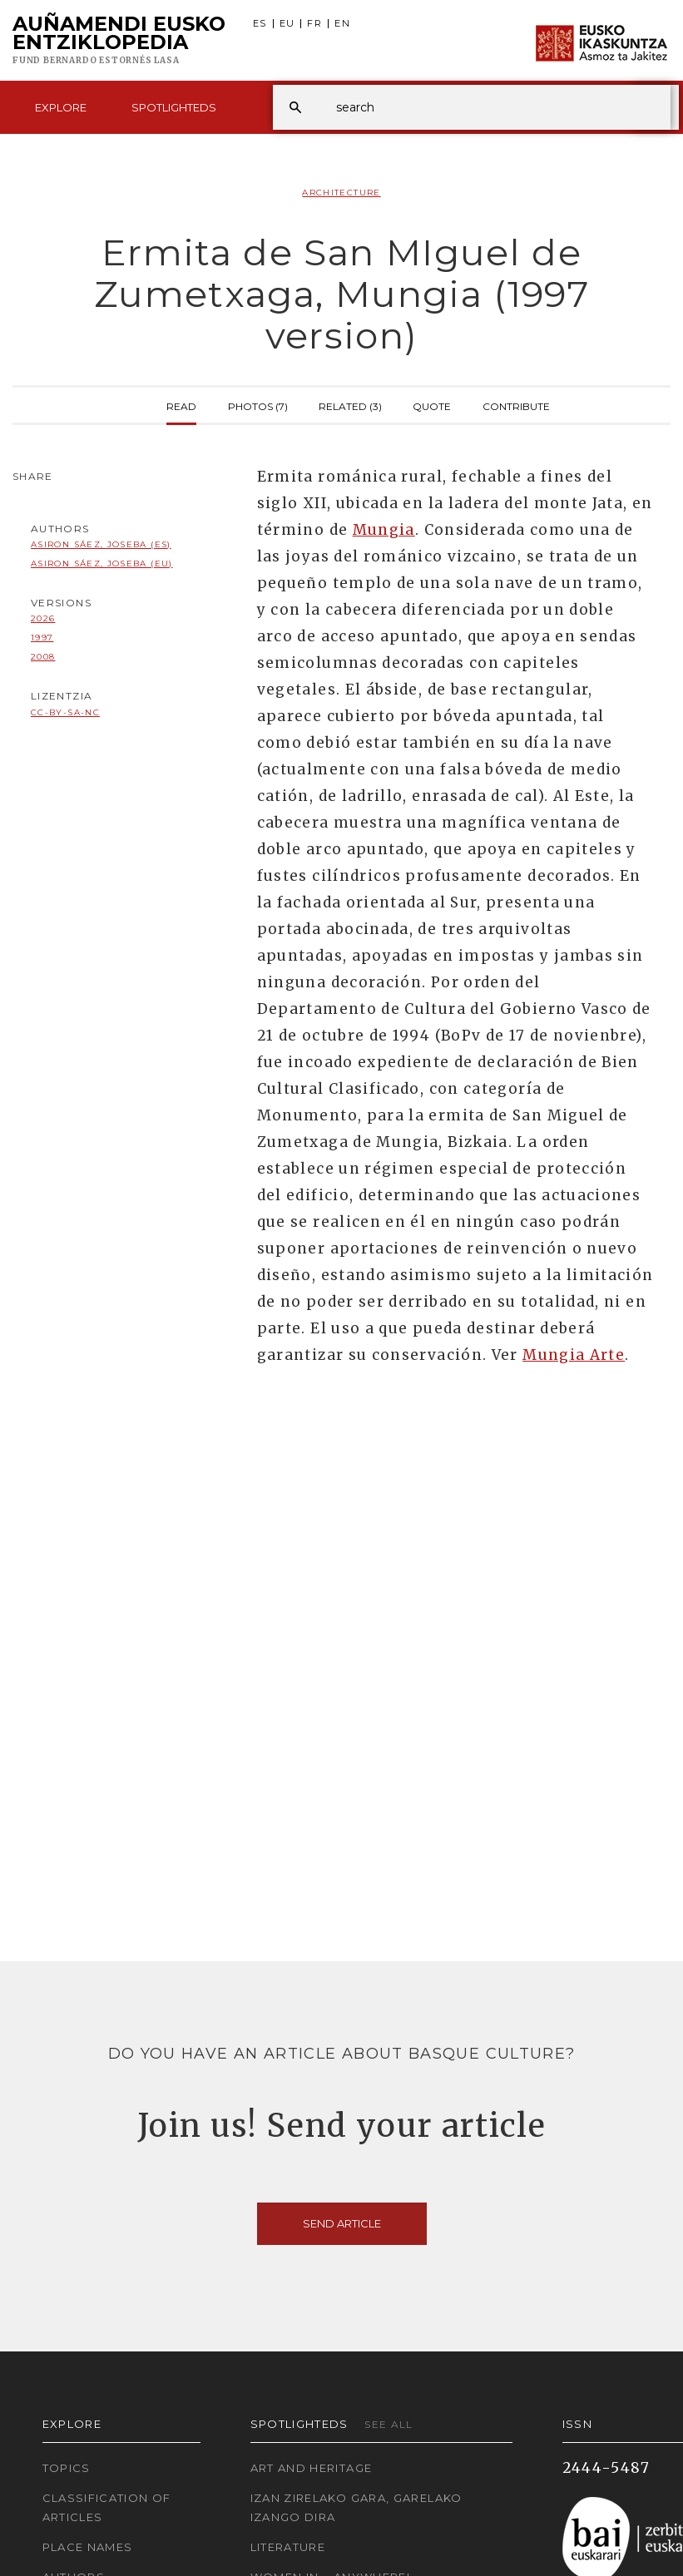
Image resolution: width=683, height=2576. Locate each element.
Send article (342, 2223)
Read (181, 405)
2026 (43, 618)
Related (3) (350, 405)
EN (342, 23)
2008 (43, 656)
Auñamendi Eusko (118, 41)
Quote (432, 405)
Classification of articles (106, 2507)
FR (314, 23)
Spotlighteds (173, 107)
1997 (42, 637)
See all (388, 2424)
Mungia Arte (573, 1355)
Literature (288, 2547)
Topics (66, 2468)
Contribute (516, 405)
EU (287, 23)
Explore (61, 107)
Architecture (341, 192)
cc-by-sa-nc (65, 712)
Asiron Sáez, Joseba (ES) (101, 544)
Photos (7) (258, 405)
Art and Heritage (311, 2468)
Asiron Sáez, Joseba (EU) (102, 563)
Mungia (384, 530)
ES (260, 23)
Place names (87, 2547)
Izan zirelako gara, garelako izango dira (356, 2507)
